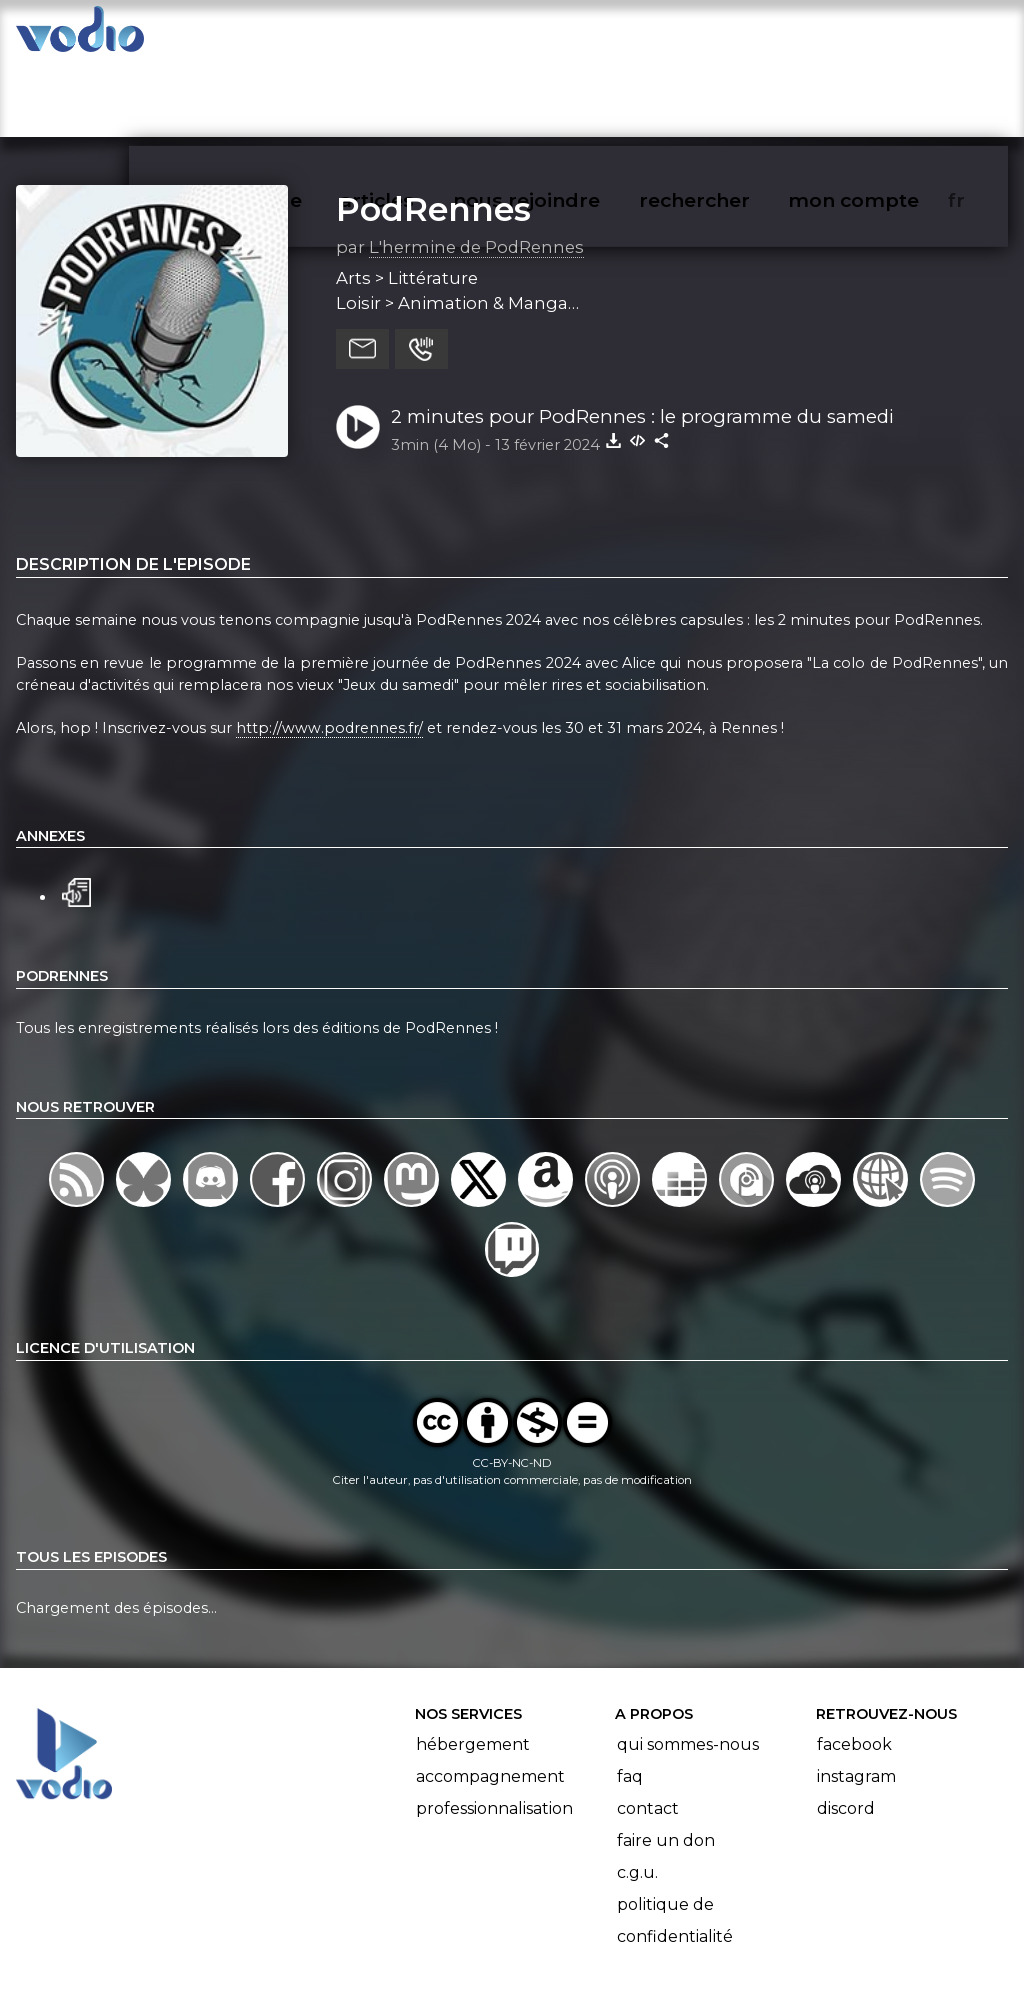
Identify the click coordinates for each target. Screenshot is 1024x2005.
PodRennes (433, 131)
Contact (648, 1730)
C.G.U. (637, 1794)
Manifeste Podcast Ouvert (568, 1933)
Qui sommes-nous (688, 1666)
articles (422, 36)
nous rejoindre (567, 36)
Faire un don (666, 1762)
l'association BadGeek (340, 1961)
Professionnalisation (494, 1730)
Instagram (856, 1698)
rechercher (730, 36)
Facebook (854, 1666)
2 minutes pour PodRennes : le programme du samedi (642, 338)
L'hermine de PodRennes (476, 169)
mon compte (886, 36)
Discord (846, 1730)
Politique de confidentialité (675, 1842)
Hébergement (473, 1666)
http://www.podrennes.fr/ (329, 650)
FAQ (630, 1698)
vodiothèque (286, 36)
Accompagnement (490, 1698)
